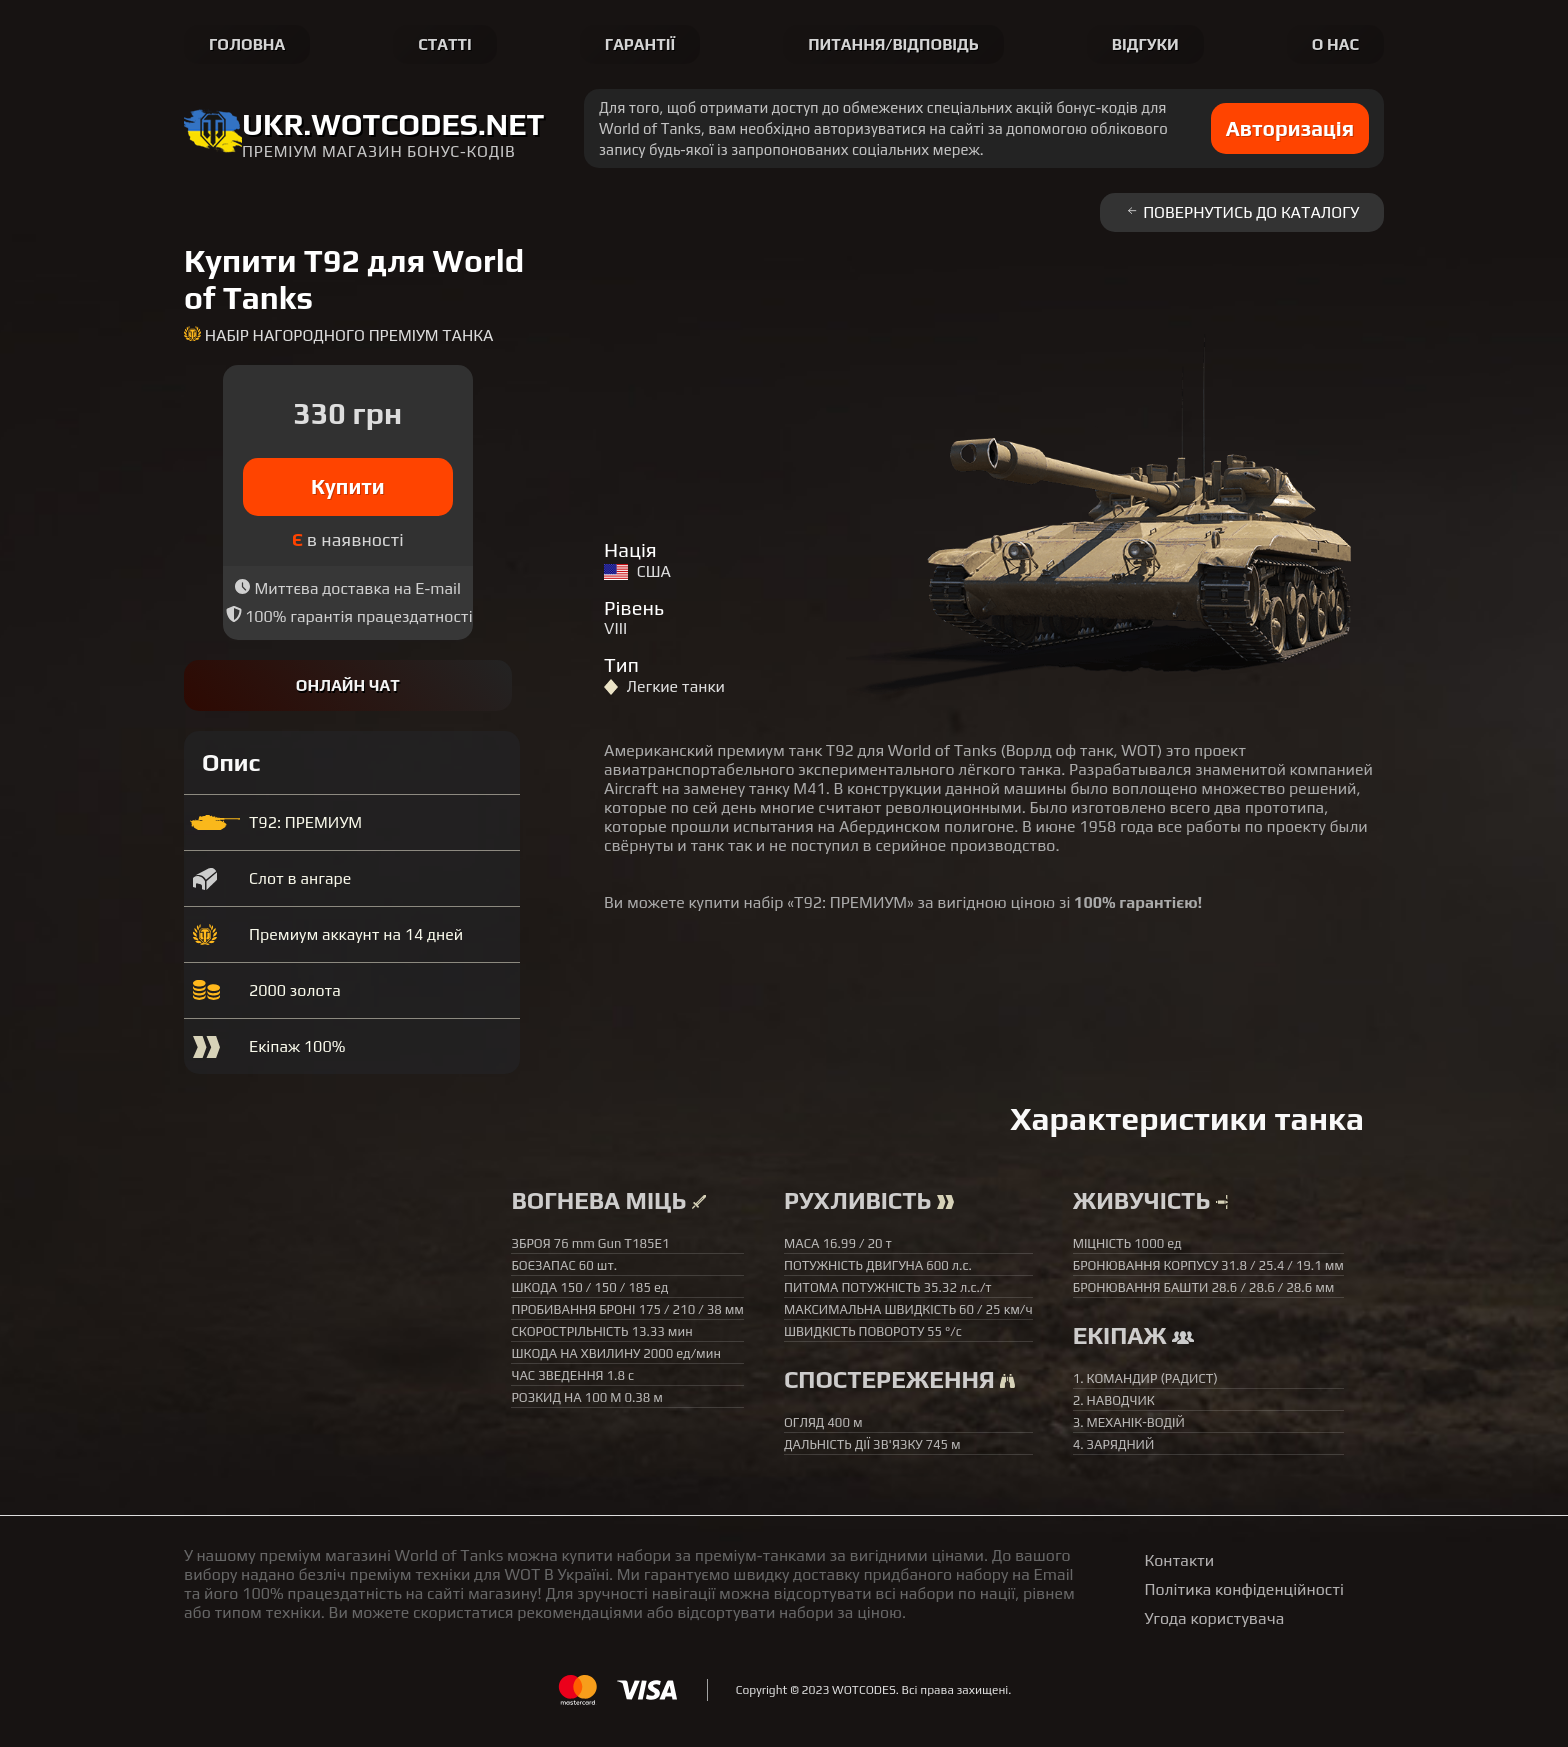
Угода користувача (1215, 1618)
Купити (348, 486)
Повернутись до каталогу (1242, 212)
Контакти (1180, 1560)
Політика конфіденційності (1244, 1589)
